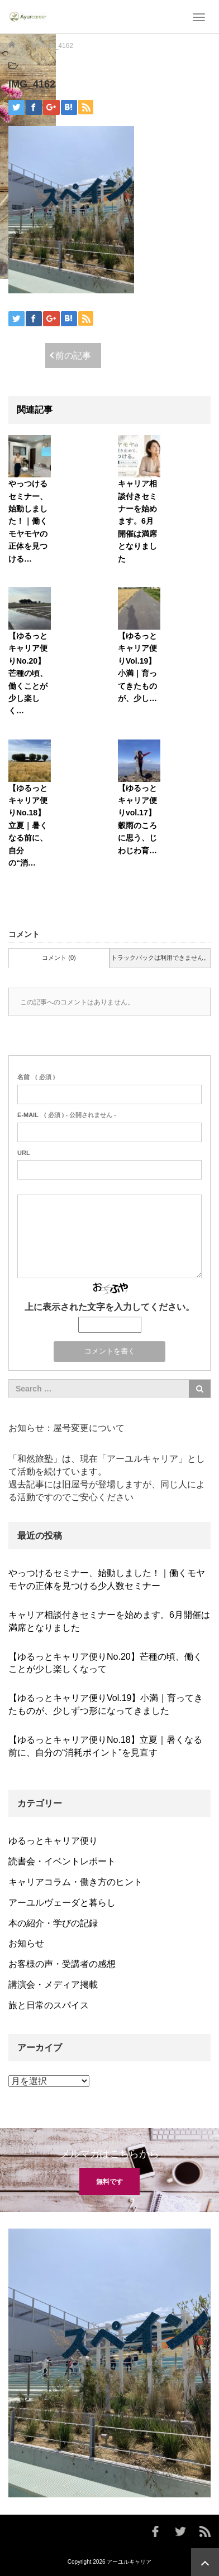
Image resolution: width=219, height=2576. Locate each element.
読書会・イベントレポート (62, 1861)
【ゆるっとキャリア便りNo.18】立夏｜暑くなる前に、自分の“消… (27, 825)
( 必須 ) (36, 1077)
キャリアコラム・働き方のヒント (75, 1882)
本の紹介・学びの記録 (53, 1923)
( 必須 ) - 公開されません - (66, 1114)
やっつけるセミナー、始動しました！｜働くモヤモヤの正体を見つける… (27, 521)
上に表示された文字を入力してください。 (109, 1307)
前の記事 (73, 355)
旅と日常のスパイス (48, 2005)
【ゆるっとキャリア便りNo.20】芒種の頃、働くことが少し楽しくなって (105, 1663)
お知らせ (26, 1943)
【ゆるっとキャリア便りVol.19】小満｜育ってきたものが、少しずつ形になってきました (105, 1704)
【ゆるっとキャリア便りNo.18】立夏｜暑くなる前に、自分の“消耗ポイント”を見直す (105, 1746)
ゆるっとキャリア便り (53, 1840)
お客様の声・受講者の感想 (62, 1964)
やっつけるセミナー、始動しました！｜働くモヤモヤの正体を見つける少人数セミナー (106, 1579)
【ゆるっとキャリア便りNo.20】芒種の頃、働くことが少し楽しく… (27, 673)
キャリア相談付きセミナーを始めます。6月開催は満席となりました (137, 521)
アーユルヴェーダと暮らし (62, 1902)
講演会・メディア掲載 (53, 1984)
